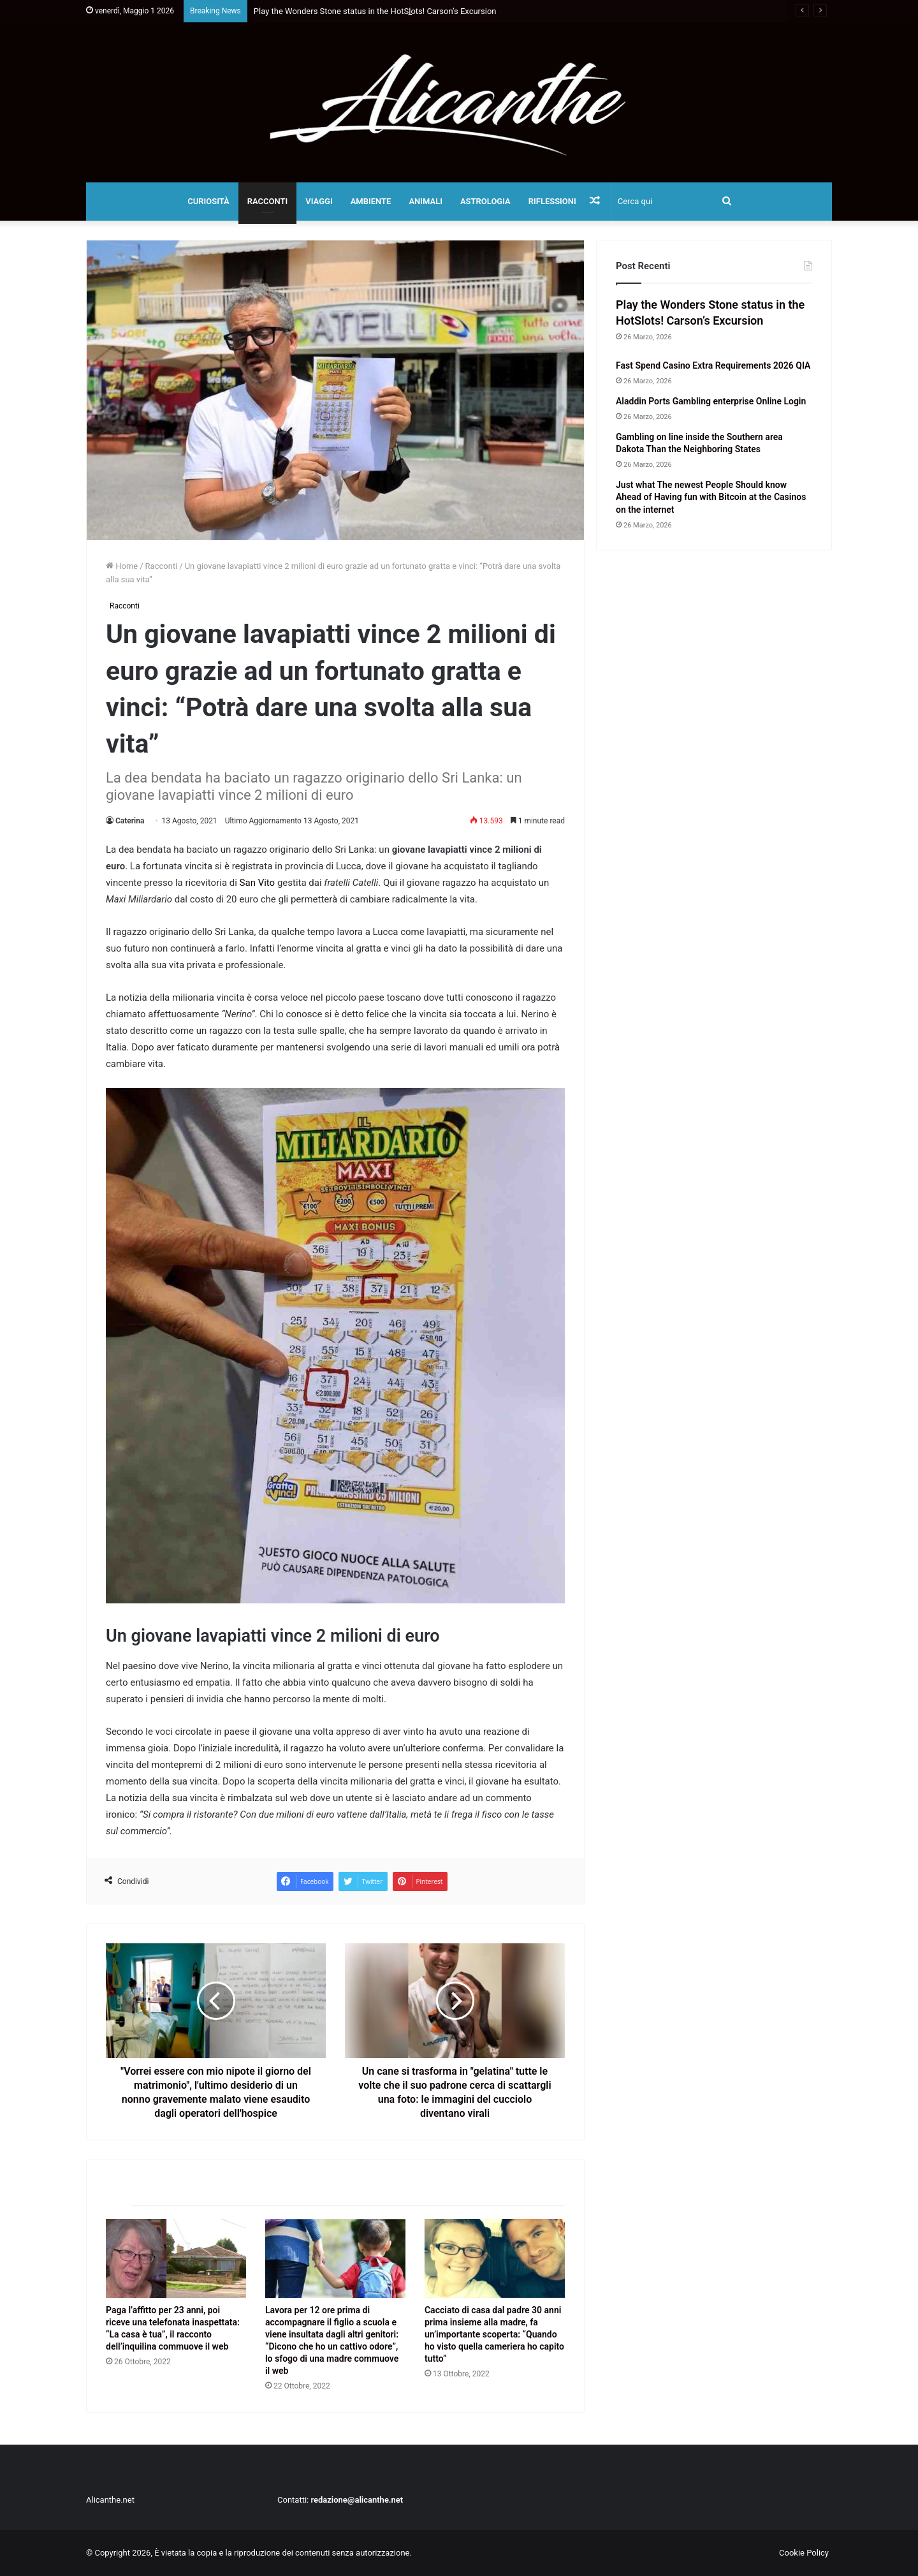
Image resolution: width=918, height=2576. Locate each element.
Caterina (129, 820)
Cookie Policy (804, 2553)
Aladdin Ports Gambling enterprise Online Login (711, 401)
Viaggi (318, 201)
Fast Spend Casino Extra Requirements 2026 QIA (713, 365)
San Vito (257, 882)
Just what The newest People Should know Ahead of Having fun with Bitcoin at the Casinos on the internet (711, 497)
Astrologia (485, 201)
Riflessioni (552, 201)
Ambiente (371, 201)
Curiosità (208, 201)
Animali (425, 201)
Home (122, 566)
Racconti (267, 201)
